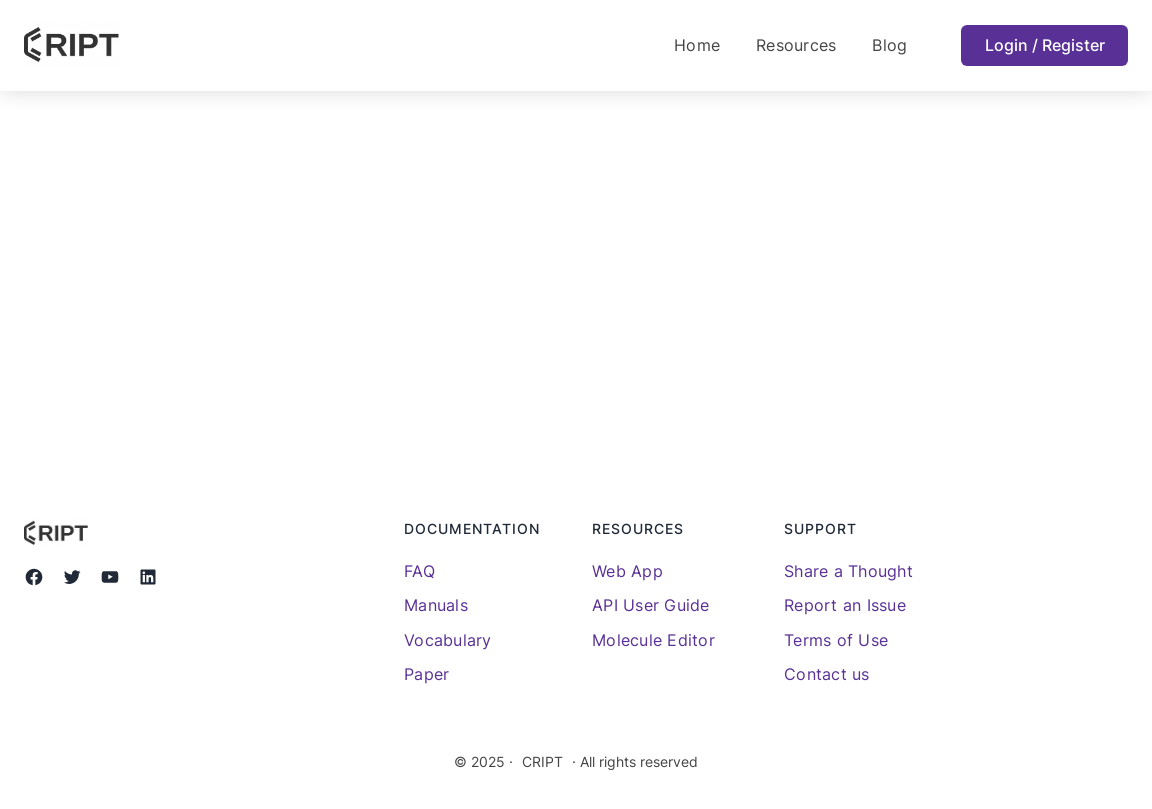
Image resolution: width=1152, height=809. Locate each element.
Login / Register (1045, 45)
